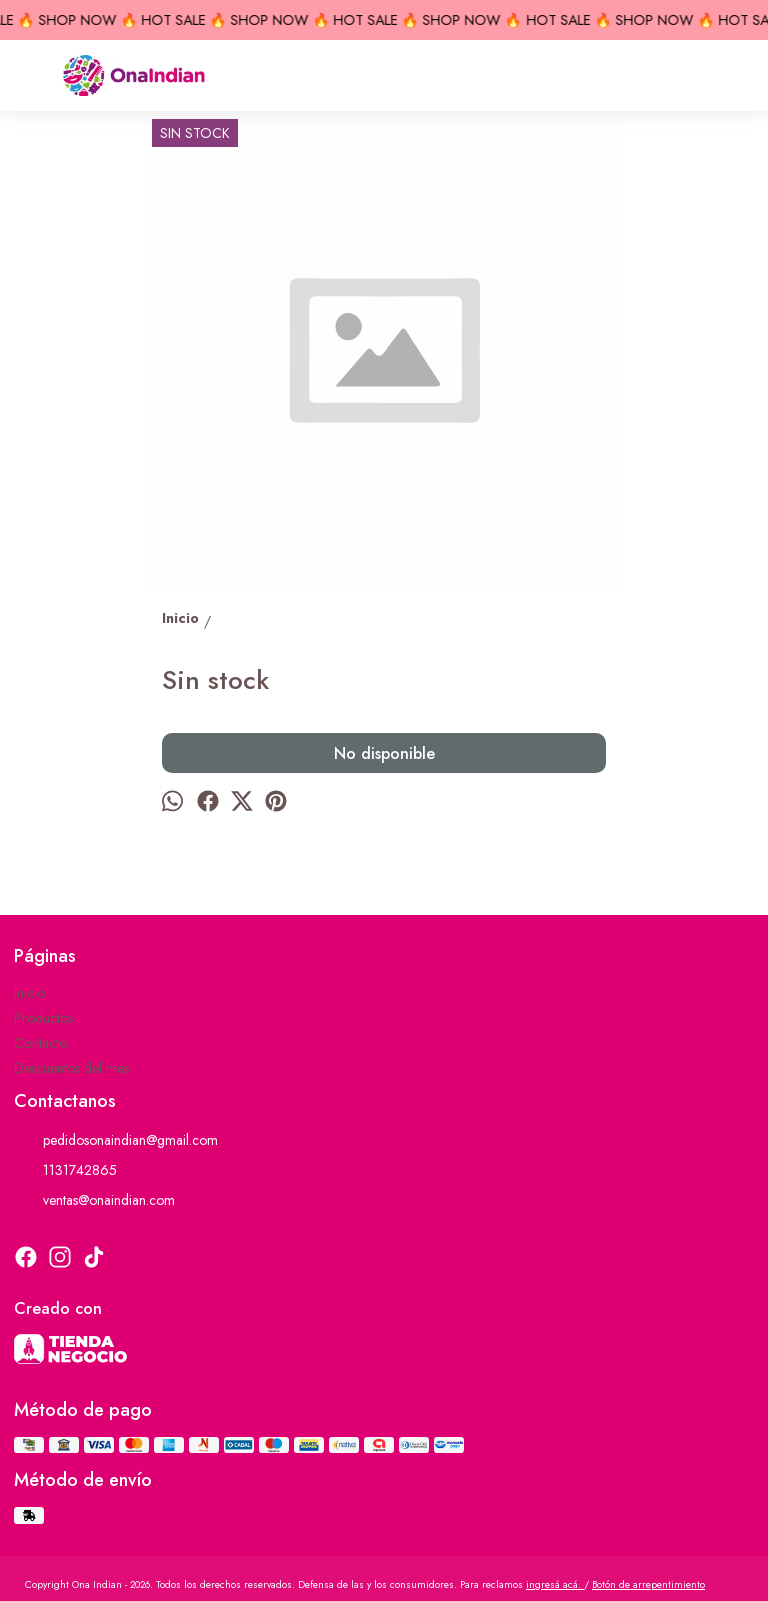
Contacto (40, 1043)
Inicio (29, 993)
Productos (43, 1018)
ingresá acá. (555, 1584)
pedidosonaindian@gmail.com (116, 1140)
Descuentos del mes (71, 1068)
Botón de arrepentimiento (648, 1584)
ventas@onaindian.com (94, 1200)
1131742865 (65, 1170)
